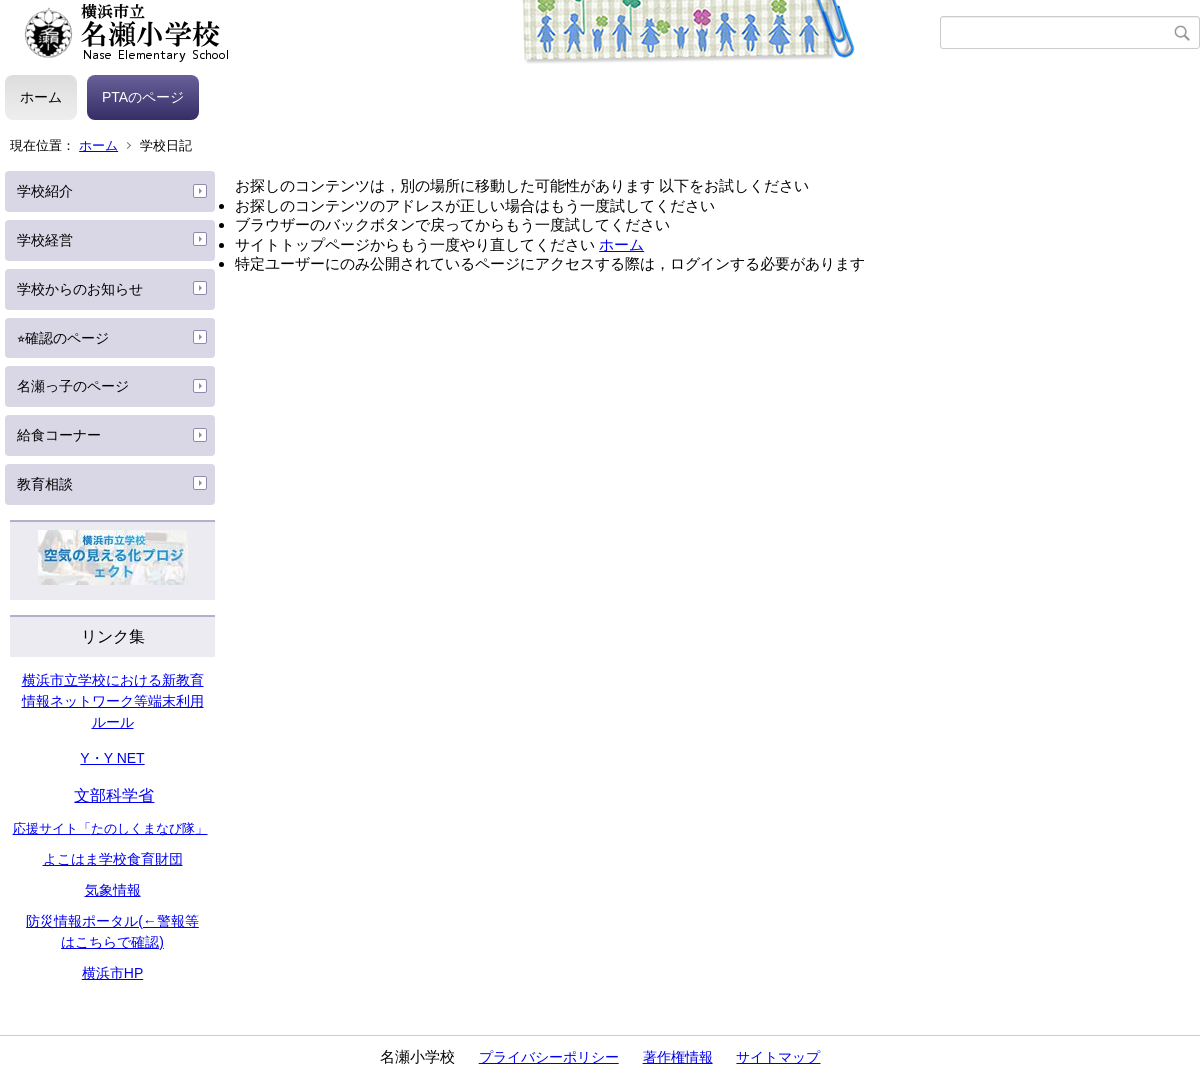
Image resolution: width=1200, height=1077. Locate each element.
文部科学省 (114, 795)
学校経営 (45, 240)
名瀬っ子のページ (73, 386)
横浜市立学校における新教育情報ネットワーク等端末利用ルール (113, 701)
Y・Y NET (112, 758)
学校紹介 (45, 191)
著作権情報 (678, 1057)
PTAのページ (143, 97)
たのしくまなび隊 (143, 828)
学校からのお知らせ (80, 289)
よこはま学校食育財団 (113, 859)
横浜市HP (112, 973)
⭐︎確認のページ (63, 338)
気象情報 (113, 890)
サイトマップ (778, 1057)
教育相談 (45, 484)
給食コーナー (59, 435)
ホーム (41, 97)
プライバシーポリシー (549, 1057)
